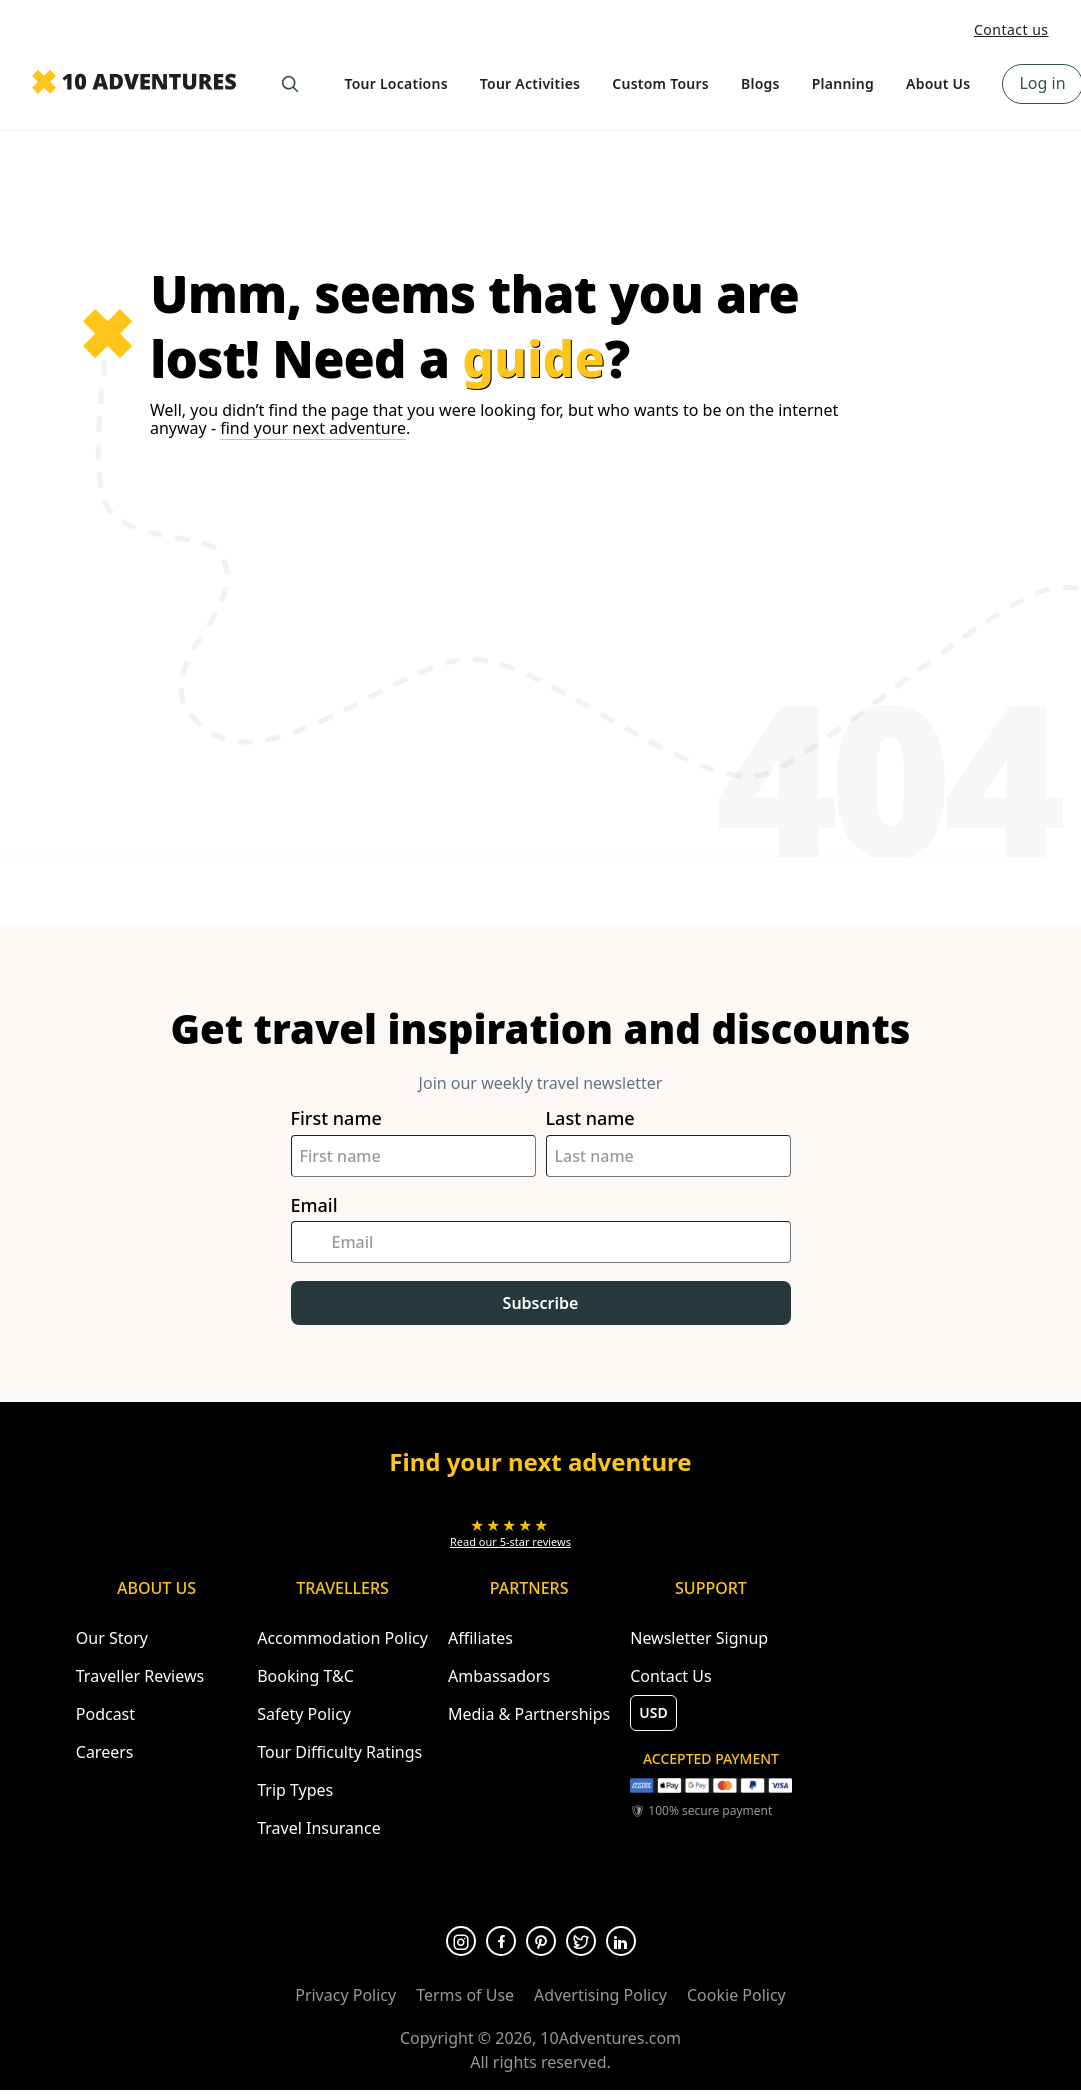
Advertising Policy (600, 1995)
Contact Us (670, 1676)
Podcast (105, 1714)
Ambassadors (499, 1676)
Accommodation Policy (342, 1638)
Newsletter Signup (699, 1638)
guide (533, 358)
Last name (590, 1118)
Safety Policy (304, 1714)
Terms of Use (465, 1995)
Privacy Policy (345, 1995)
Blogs (760, 83)
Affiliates (480, 1638)
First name (336, 1118)
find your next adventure (313, 428)
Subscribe (541, 1303)
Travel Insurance (319, 1828)
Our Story (112, 1638)
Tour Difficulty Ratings (339, 1752)
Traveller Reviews (140, 1676)
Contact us (1011, 29)
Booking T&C (305, 1676)
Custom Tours (660, 83)
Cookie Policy (736, 1995)
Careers (105, 1752)
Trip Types (295, 1790)
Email (314, 1205)
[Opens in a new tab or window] (510, 1532)
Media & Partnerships (529, 1714)
